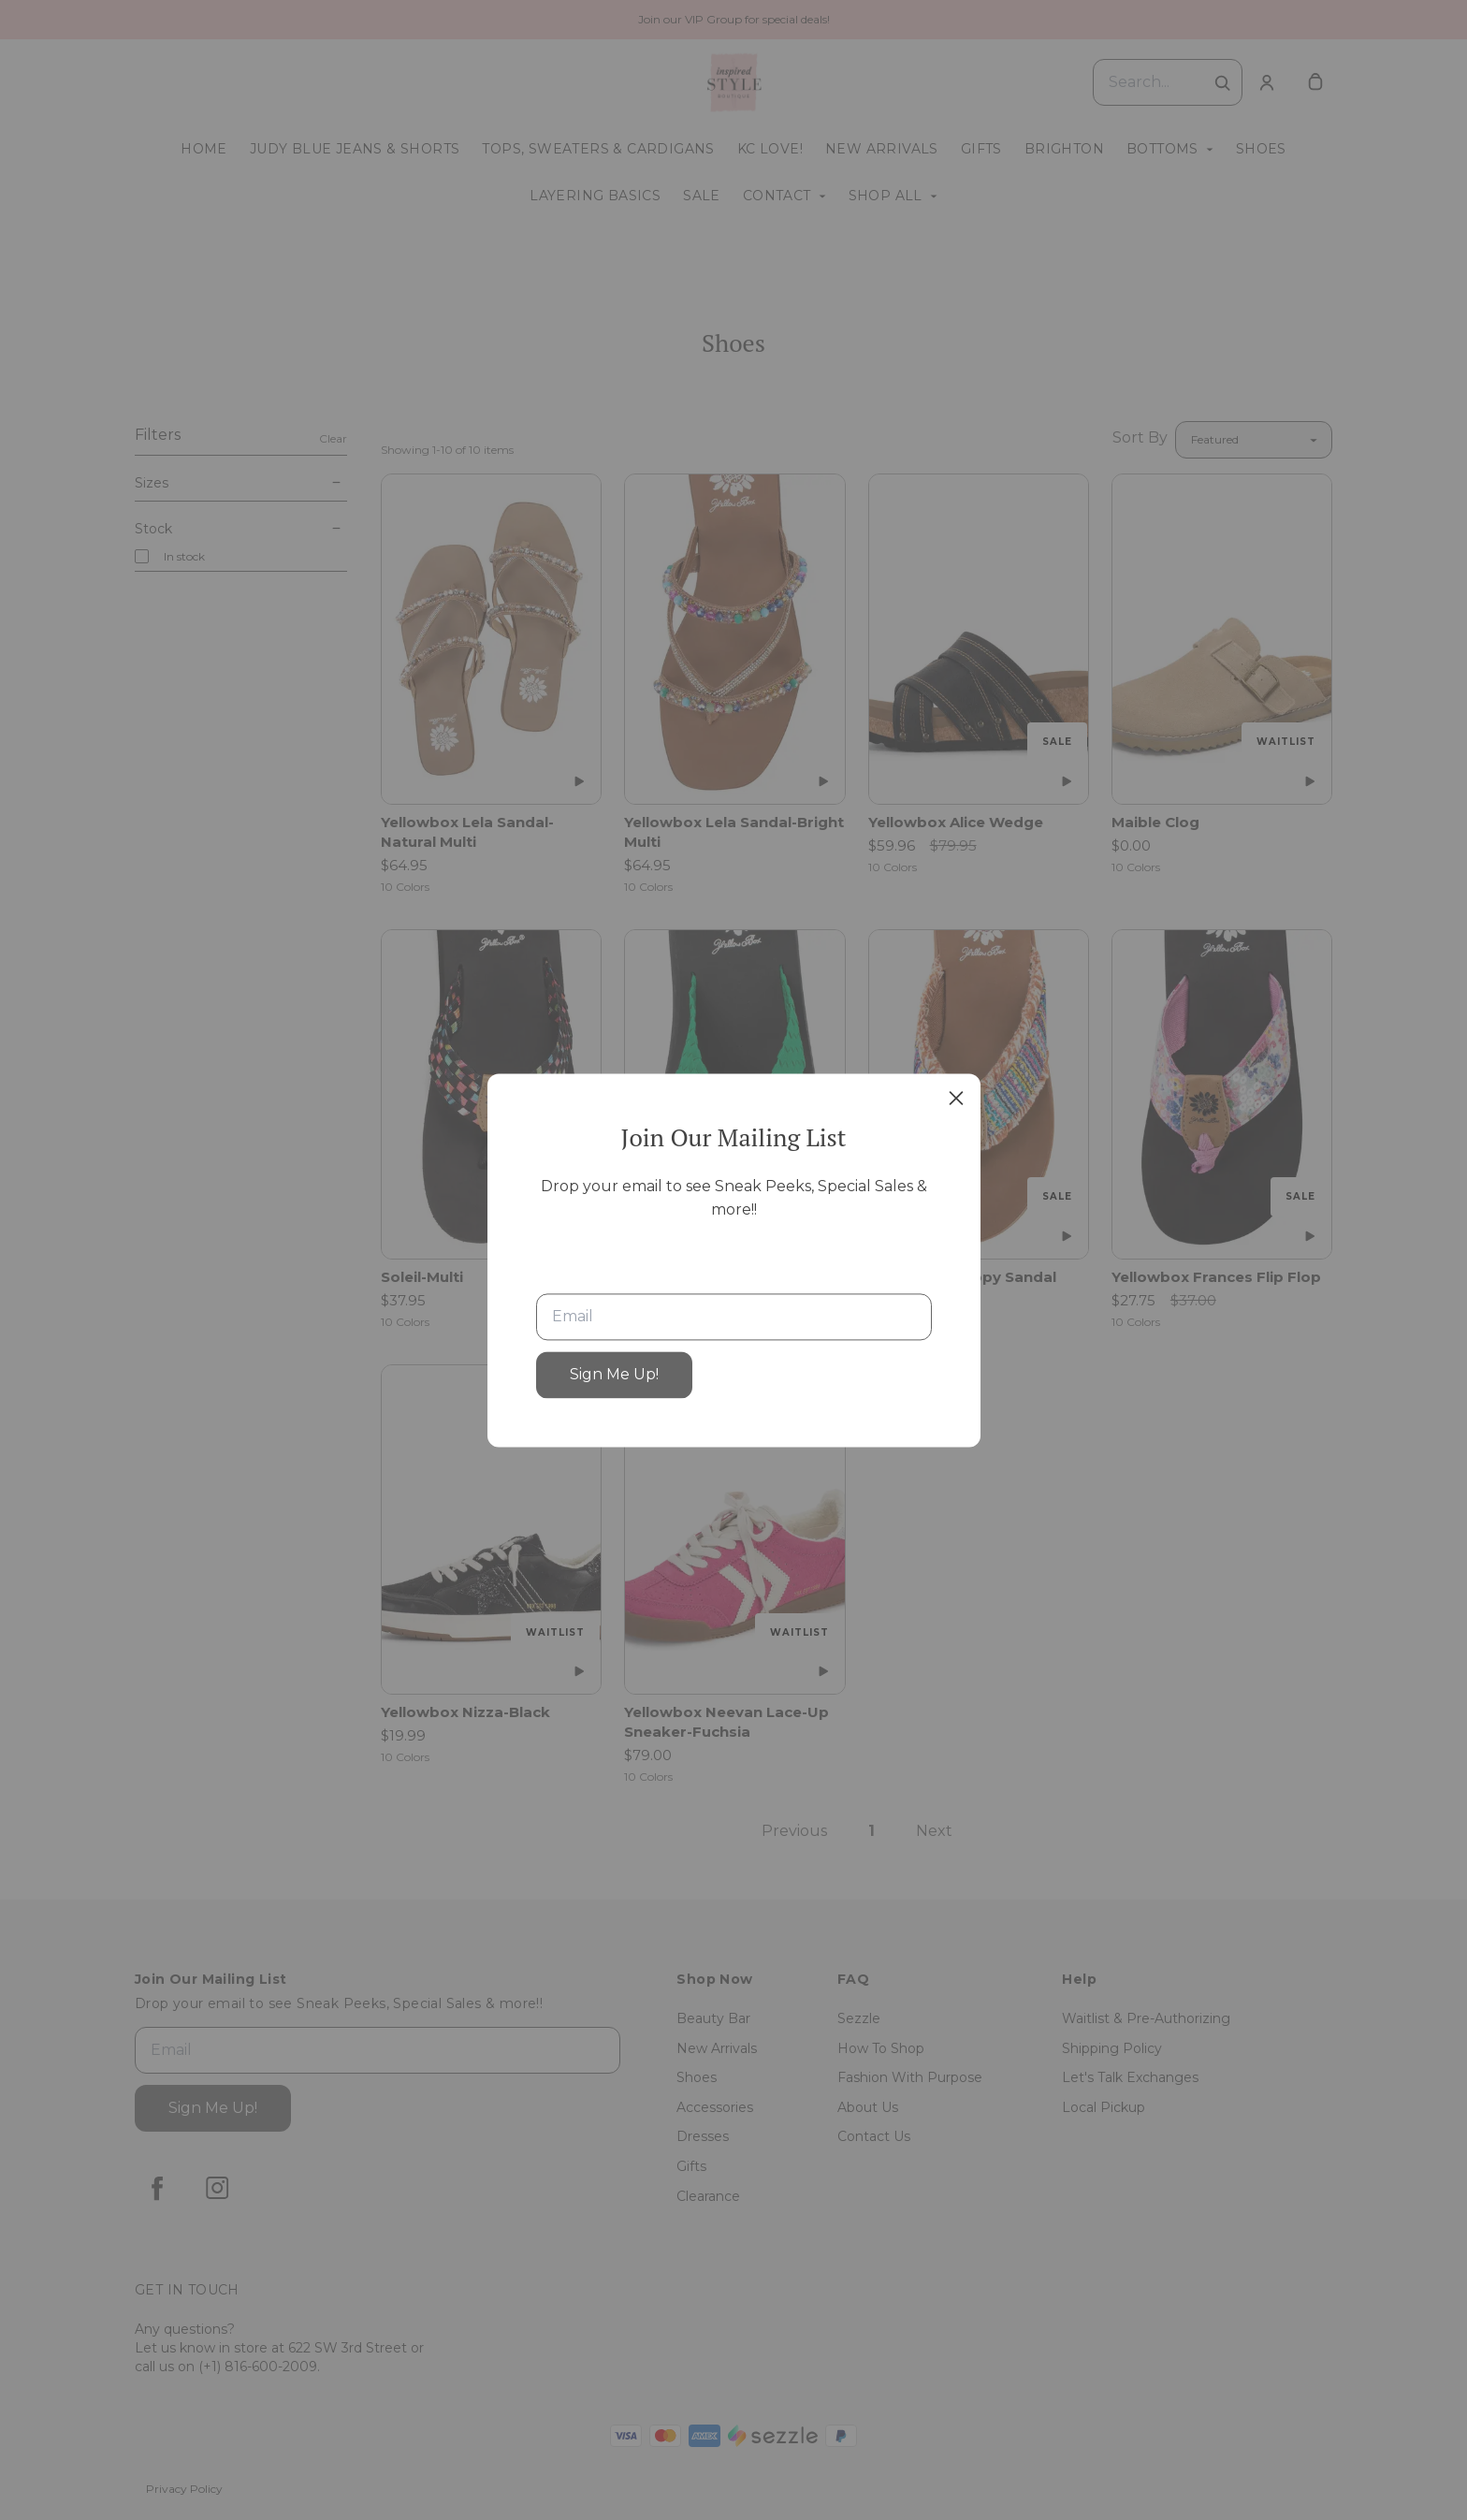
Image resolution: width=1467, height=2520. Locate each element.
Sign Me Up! (614, 1374)
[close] (956, 1097)
